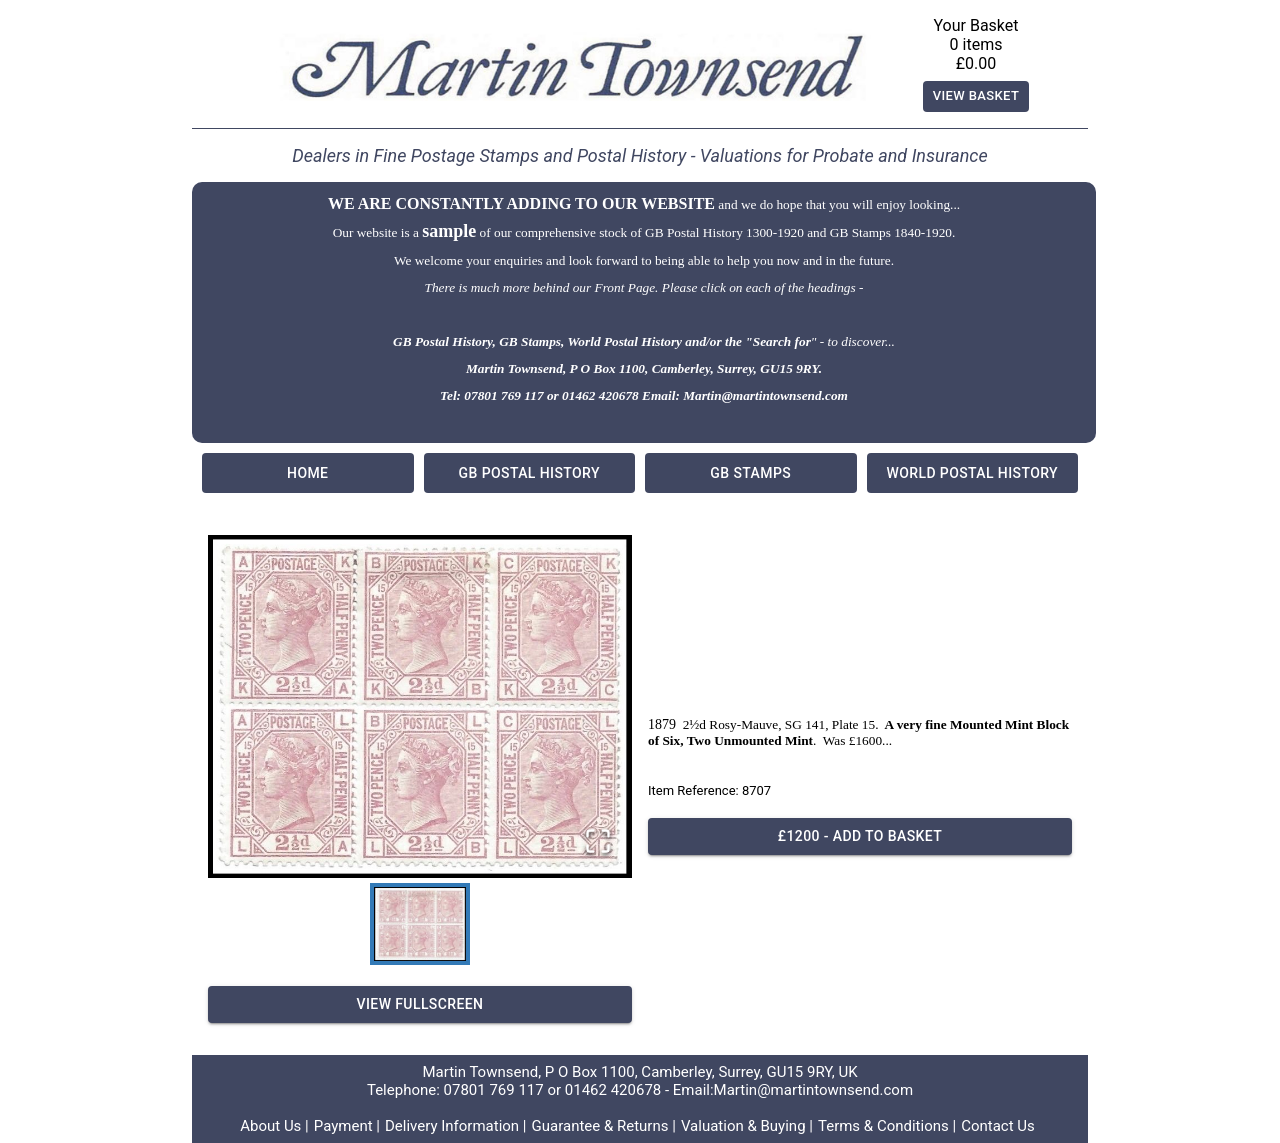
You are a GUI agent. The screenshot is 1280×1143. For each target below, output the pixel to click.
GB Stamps (751, 473)
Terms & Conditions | (887, 1126)
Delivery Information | (456, 1126)
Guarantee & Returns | (604, 1126)
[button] (420, 706)
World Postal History (973, 473)
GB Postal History (530, 473)
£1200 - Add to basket (860, 836)
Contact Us (998, 1126)
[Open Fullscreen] (598, 842)
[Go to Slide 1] (420, 924)
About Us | (274, 1126)
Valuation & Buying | (747, 1126)
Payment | (347, 1126)
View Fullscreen (420, 1004)
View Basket (976, 96)
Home (308, 473)
